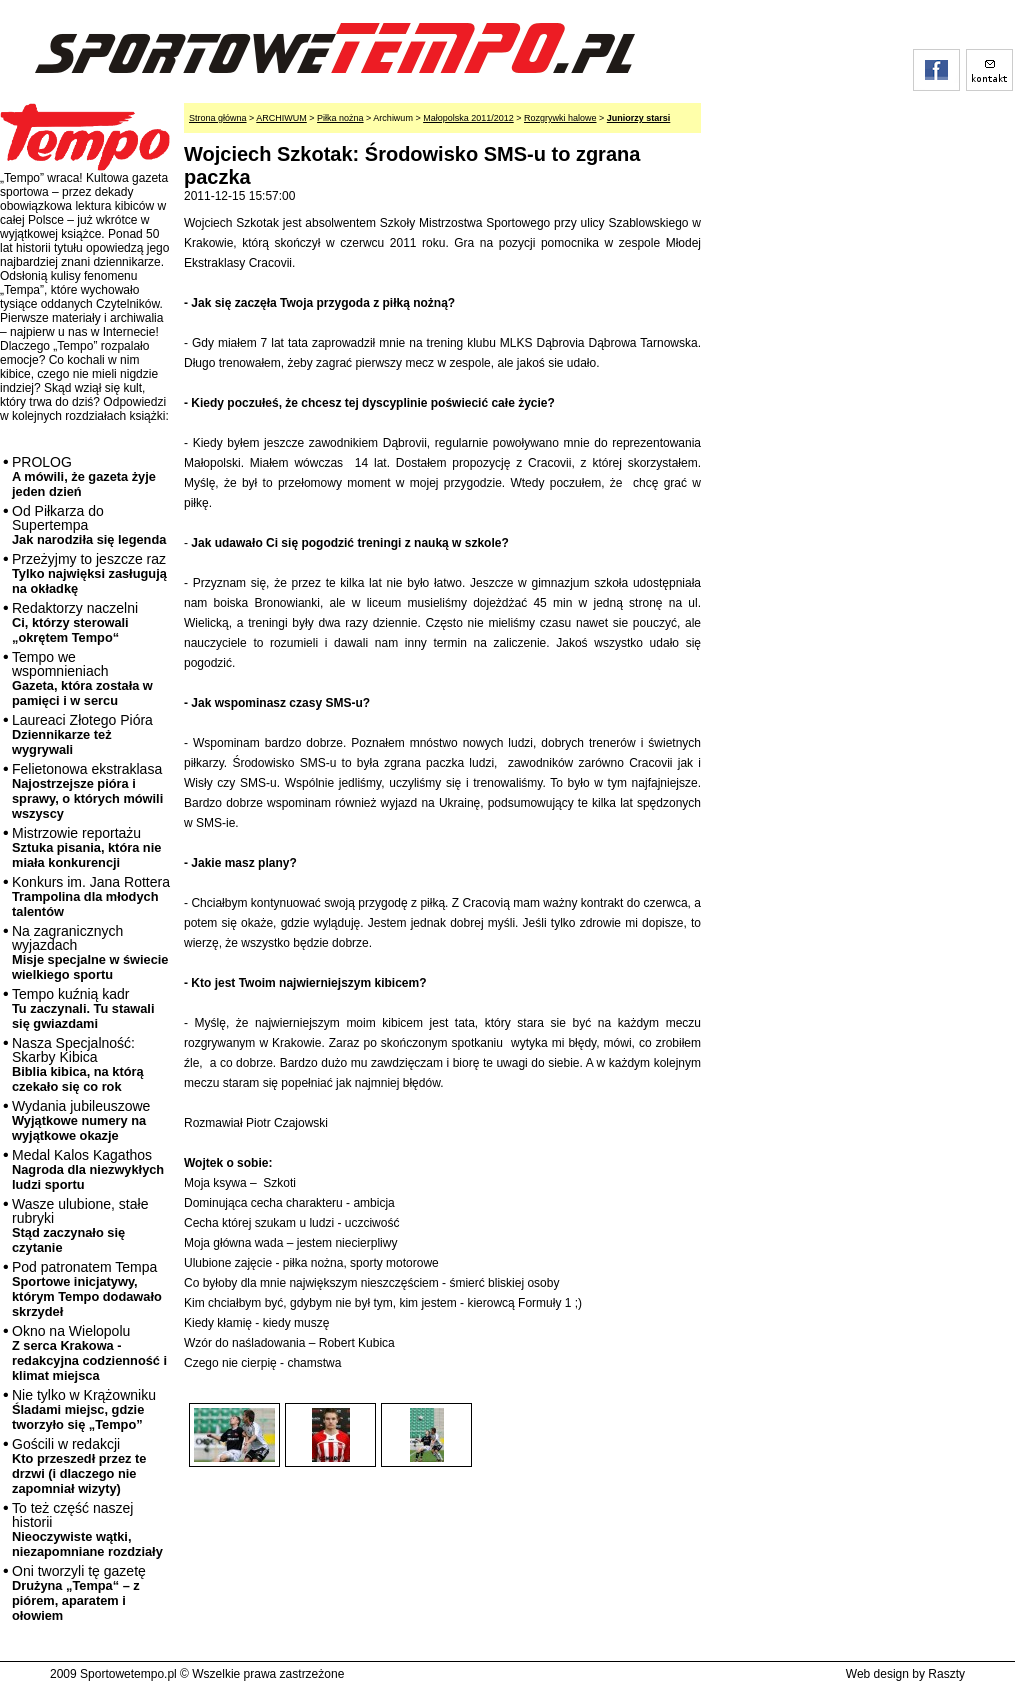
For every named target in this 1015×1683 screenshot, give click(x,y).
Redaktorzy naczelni (75, 622)
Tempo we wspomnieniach (82, 678)
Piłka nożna (340, 118)
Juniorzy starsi (639, 118)
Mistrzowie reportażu (86, 847)
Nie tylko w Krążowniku (84, 1409)
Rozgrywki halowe (560, 118)
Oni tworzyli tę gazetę (79, 1593)
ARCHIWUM (281, 118)
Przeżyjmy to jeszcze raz (89, 573)
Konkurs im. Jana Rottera (91, 896)
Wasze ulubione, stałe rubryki (80, 1225)
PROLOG (84, 476)
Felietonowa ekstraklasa (87, 791)
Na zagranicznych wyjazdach (90, 952)
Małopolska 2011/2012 (468, 118)
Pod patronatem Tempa (87, 1289)
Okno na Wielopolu (89, 1353)
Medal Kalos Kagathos (88, 1169)
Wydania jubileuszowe (81, 1120)
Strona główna (218, 118)
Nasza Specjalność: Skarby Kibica (78, 1064)
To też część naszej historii (87, 1529)
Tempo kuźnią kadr (83, 1008)
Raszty (946, 1674)
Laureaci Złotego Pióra (82, 734)
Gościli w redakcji (79, 1466)
